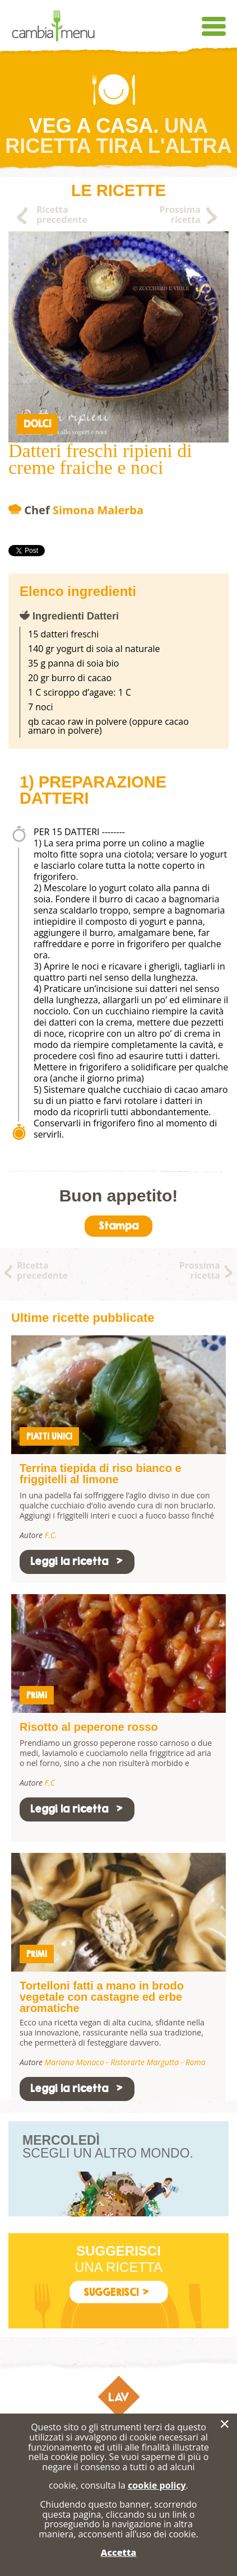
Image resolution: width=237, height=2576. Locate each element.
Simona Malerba (98, 510)
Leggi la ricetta (77, 1561)
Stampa (118, 1226)
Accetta (118, 2552)
